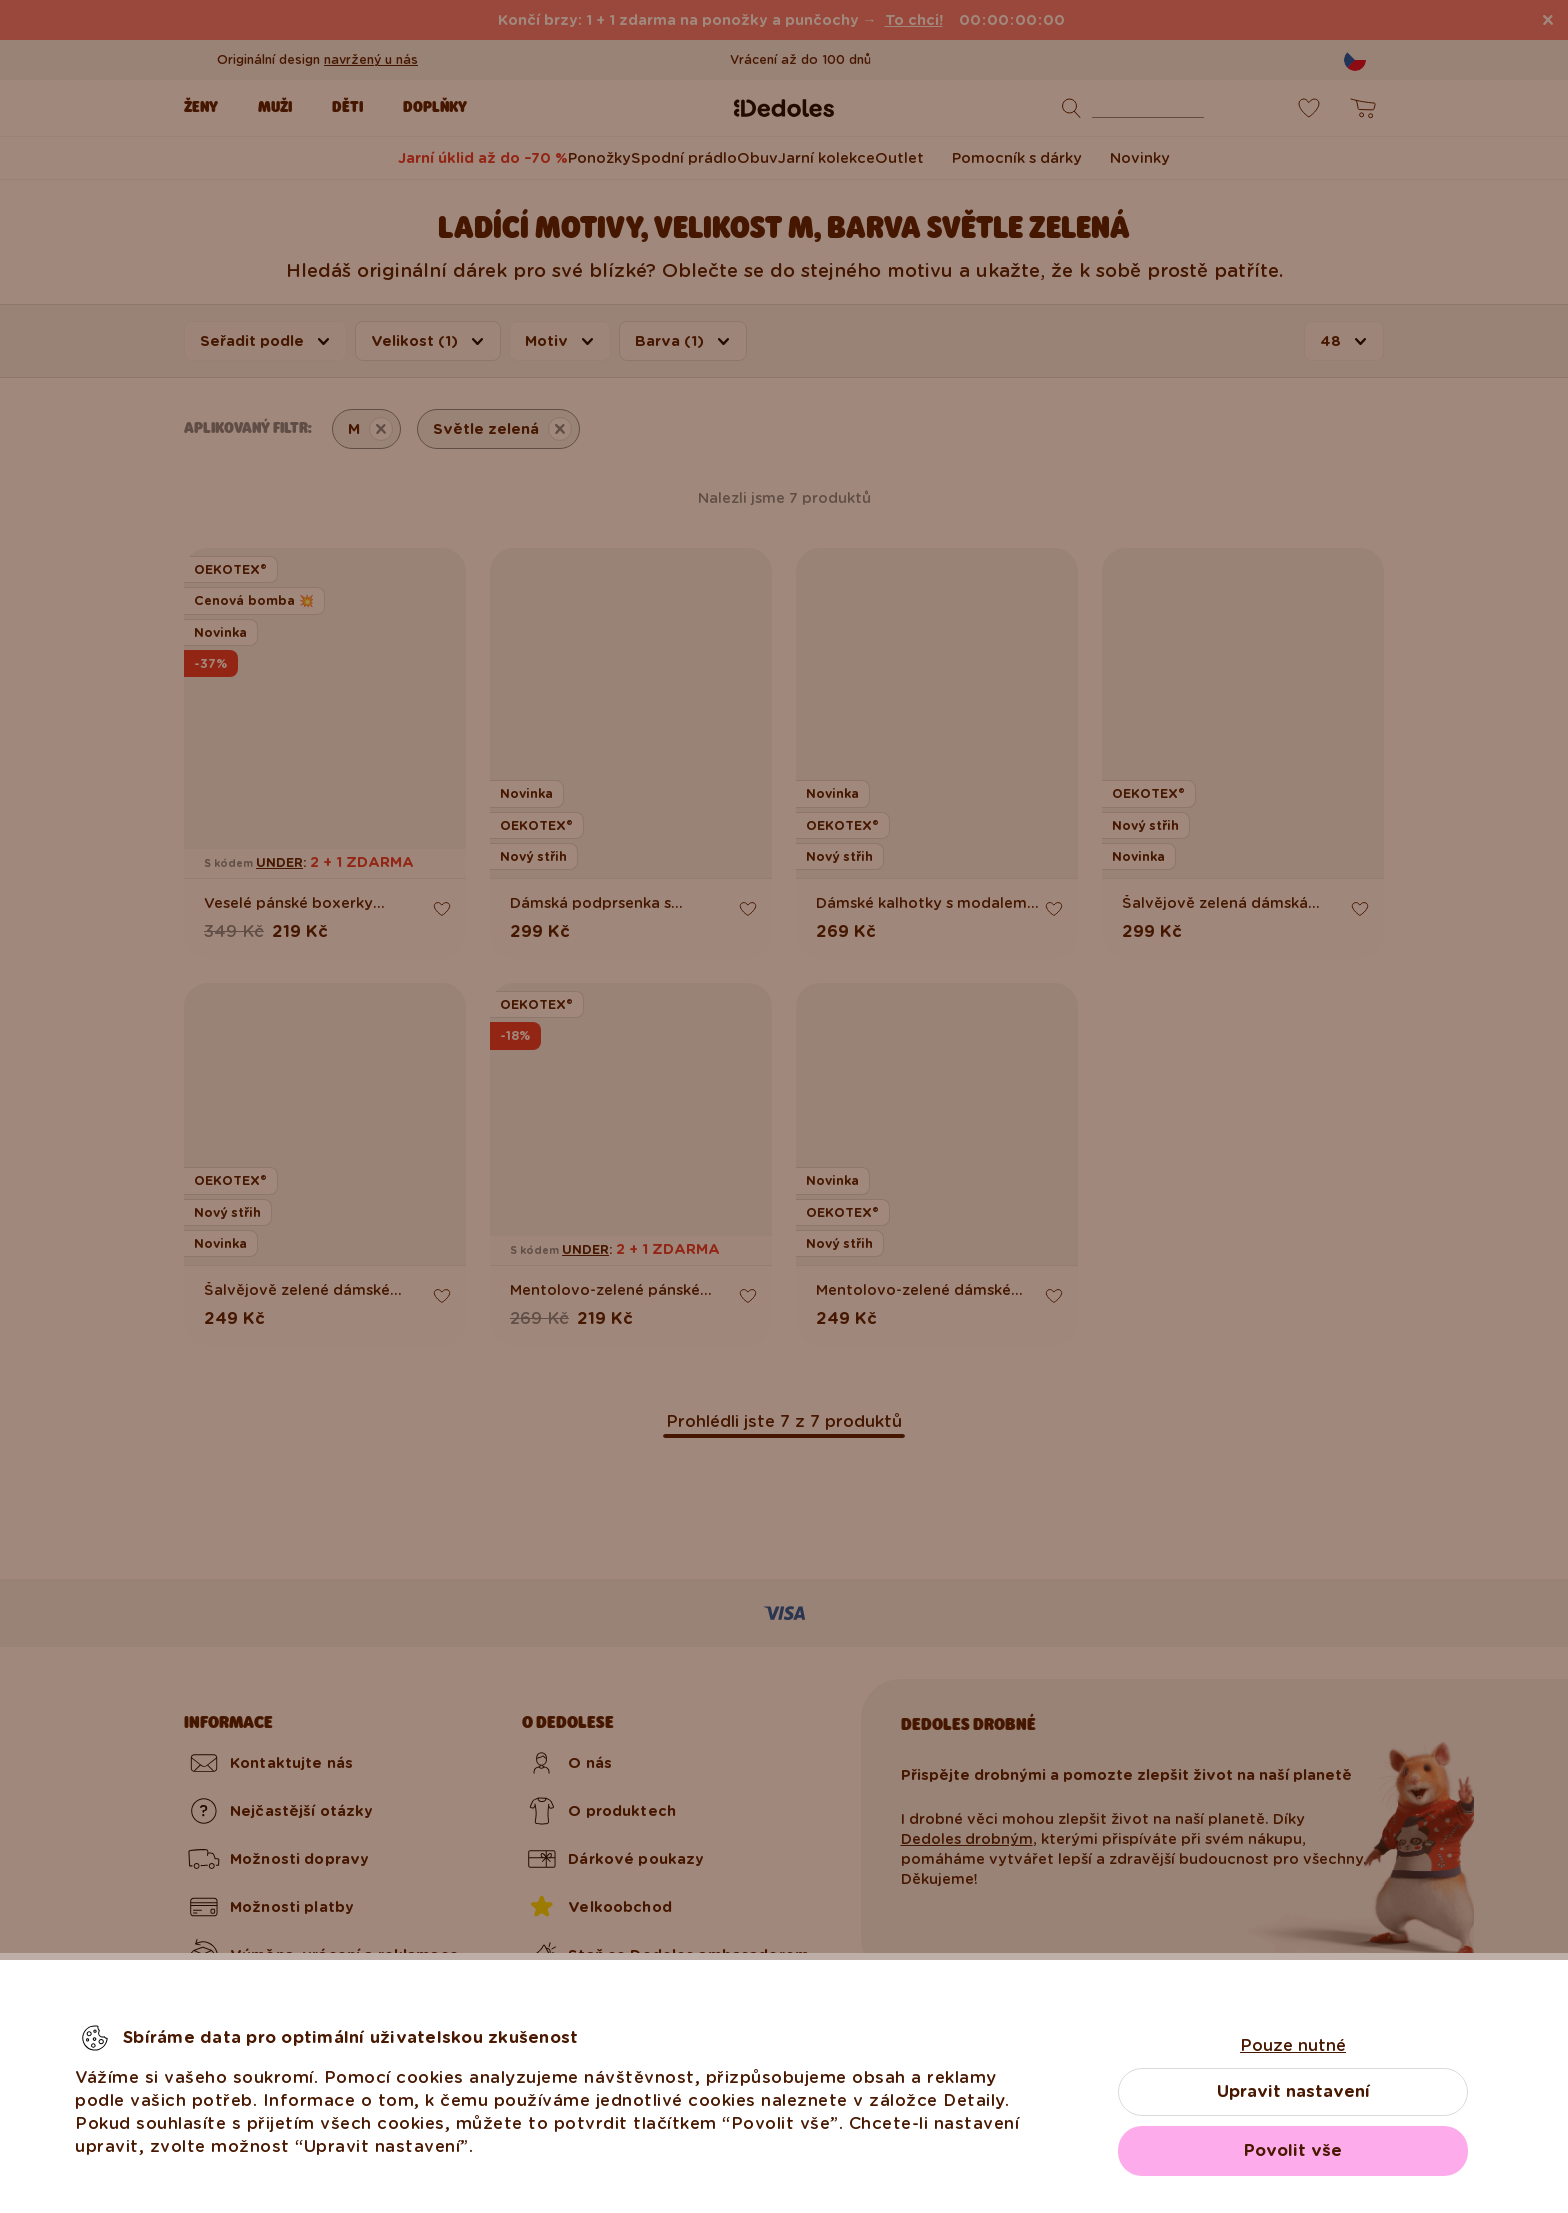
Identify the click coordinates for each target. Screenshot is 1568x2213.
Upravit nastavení (1293, 2091)
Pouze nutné (1293, 2045)
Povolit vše (1293, 2150)
